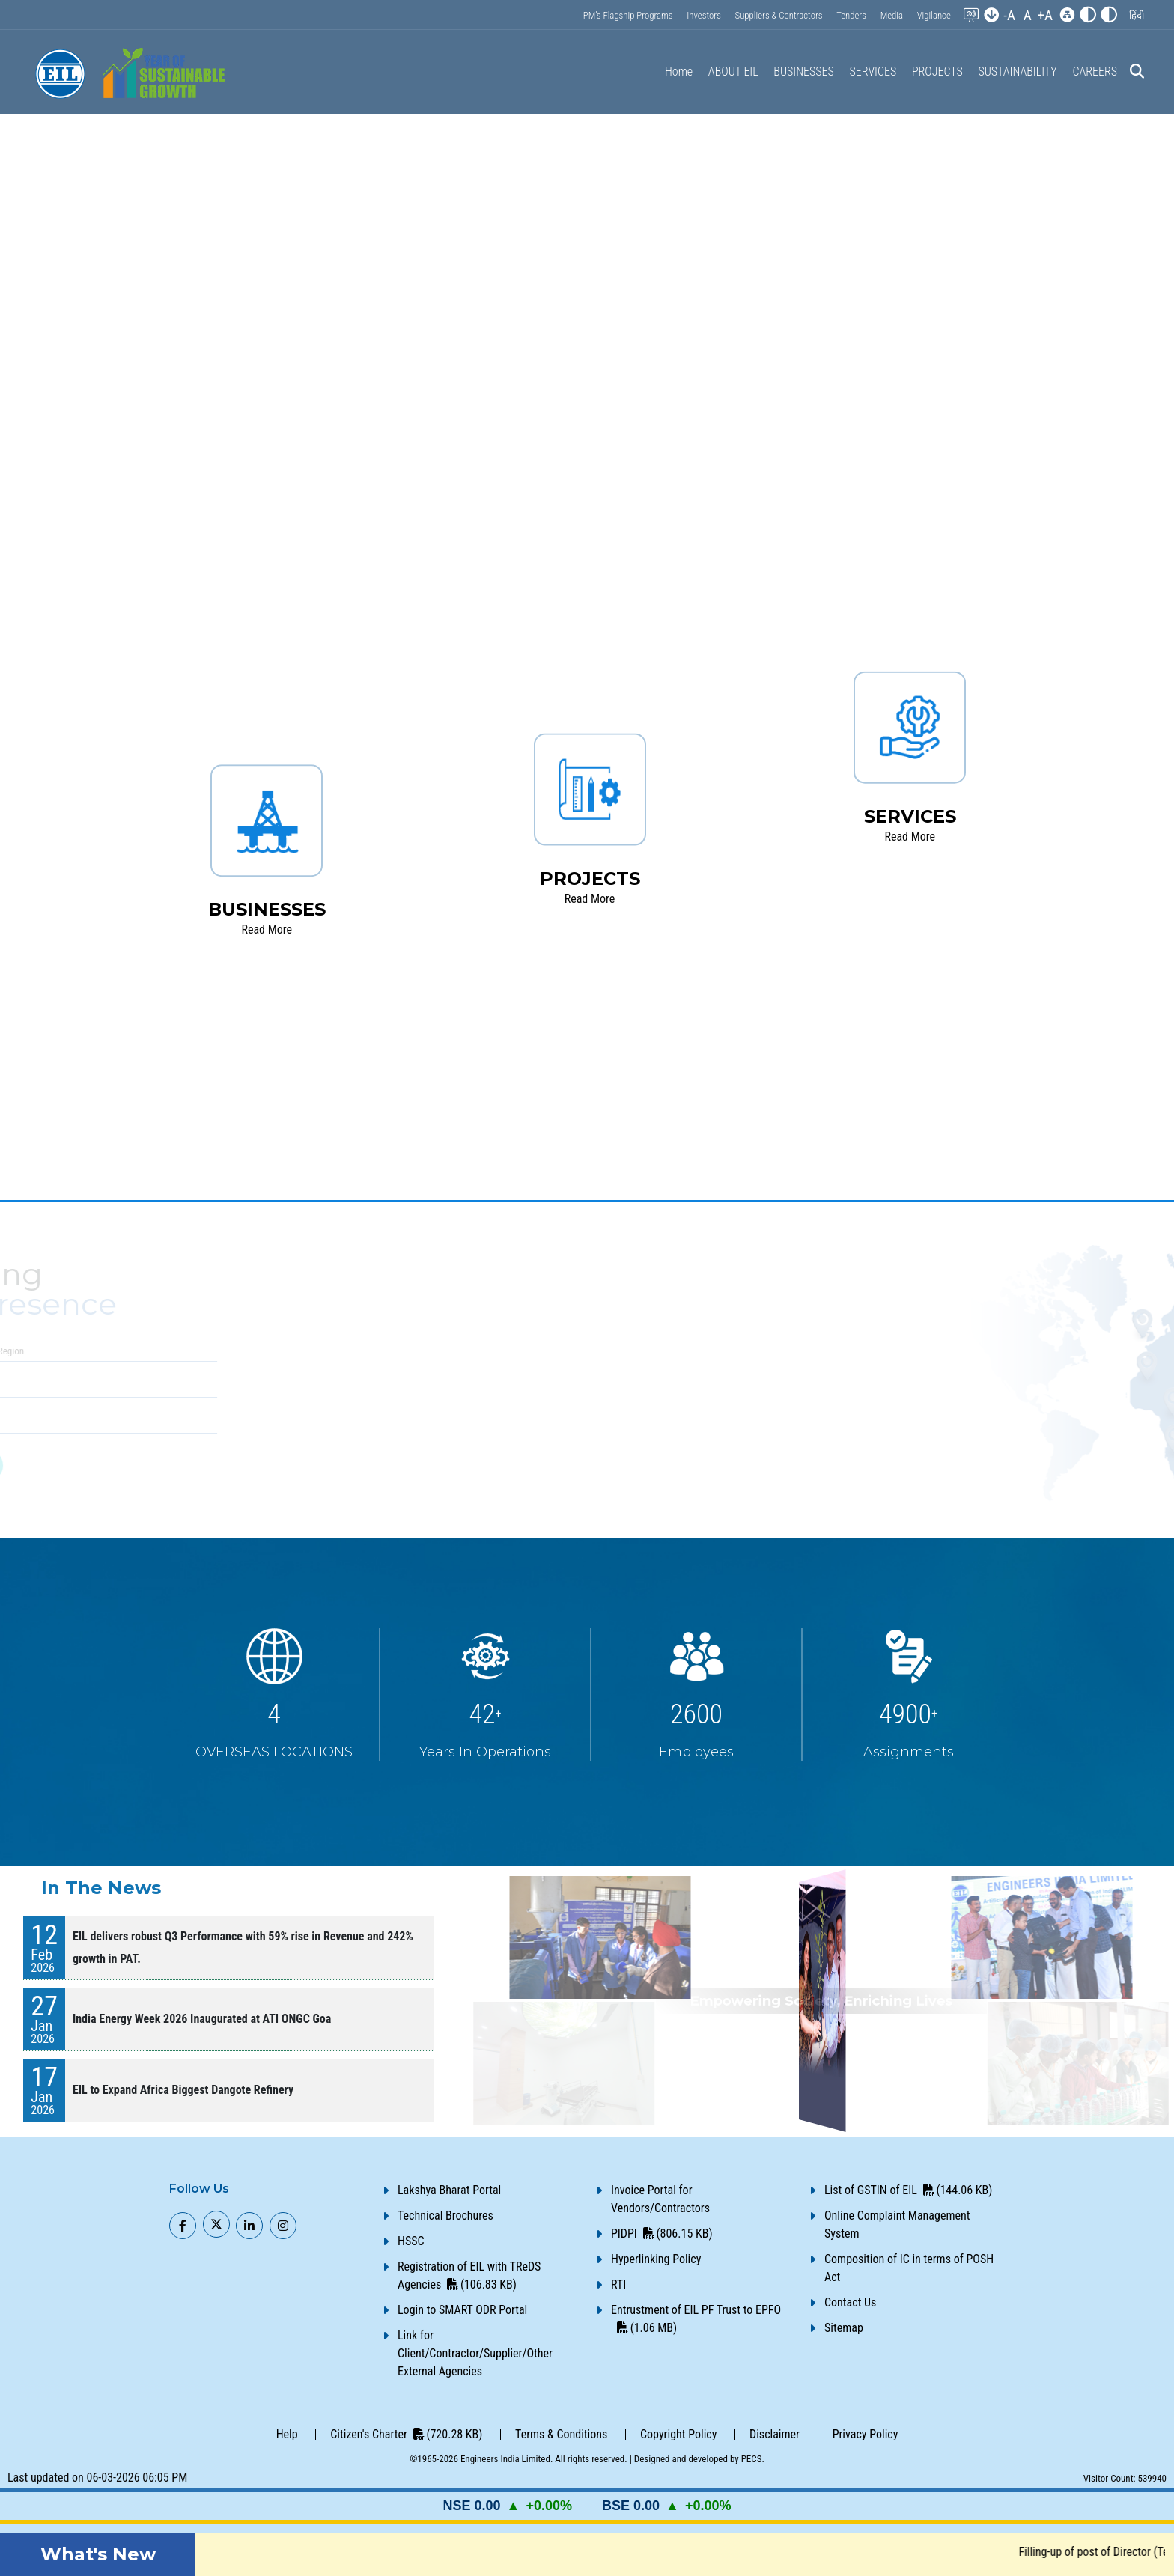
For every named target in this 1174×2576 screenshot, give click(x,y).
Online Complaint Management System (897, 2224)
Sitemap (843, 2328)
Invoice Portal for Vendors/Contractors (660, 2199)
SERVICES (873, 71)
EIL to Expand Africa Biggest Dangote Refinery (183, 2090)
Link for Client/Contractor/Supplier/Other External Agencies (475, 2353)
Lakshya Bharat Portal (449, 2190)
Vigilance (934, 15)
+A (1045, 15)
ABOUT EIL (733, 71)
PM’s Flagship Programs (628, 15)
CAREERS (1094, 71)
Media (891, 15)
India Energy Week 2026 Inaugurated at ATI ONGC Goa (202, 2019)
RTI (618, 2284)
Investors (704, 15)
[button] (1136, 15)
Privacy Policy (865, 2434)
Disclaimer (774, 2434)
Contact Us (850, 2302)
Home (679, 71)
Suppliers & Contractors (779, 15)
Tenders (851, 15)
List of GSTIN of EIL (908, 2190)
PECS (751, 2458)
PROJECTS (937, 71)
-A (1009, 15)
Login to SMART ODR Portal (462, 2310)
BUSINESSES (803, 71)
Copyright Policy (678, 2434)
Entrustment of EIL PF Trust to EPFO (696, 2319)
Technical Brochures (445, 2215)
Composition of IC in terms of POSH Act (909, 2268)
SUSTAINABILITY (1017, 71)
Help (287, 2434)
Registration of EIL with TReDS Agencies (469, 2275)
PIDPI (662, 2233)
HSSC (411, 2241)
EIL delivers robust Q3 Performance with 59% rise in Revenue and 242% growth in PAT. (243, 1947)
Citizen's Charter (406, 2434)
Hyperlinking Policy (656, 2259)
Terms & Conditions (561, 2434)
